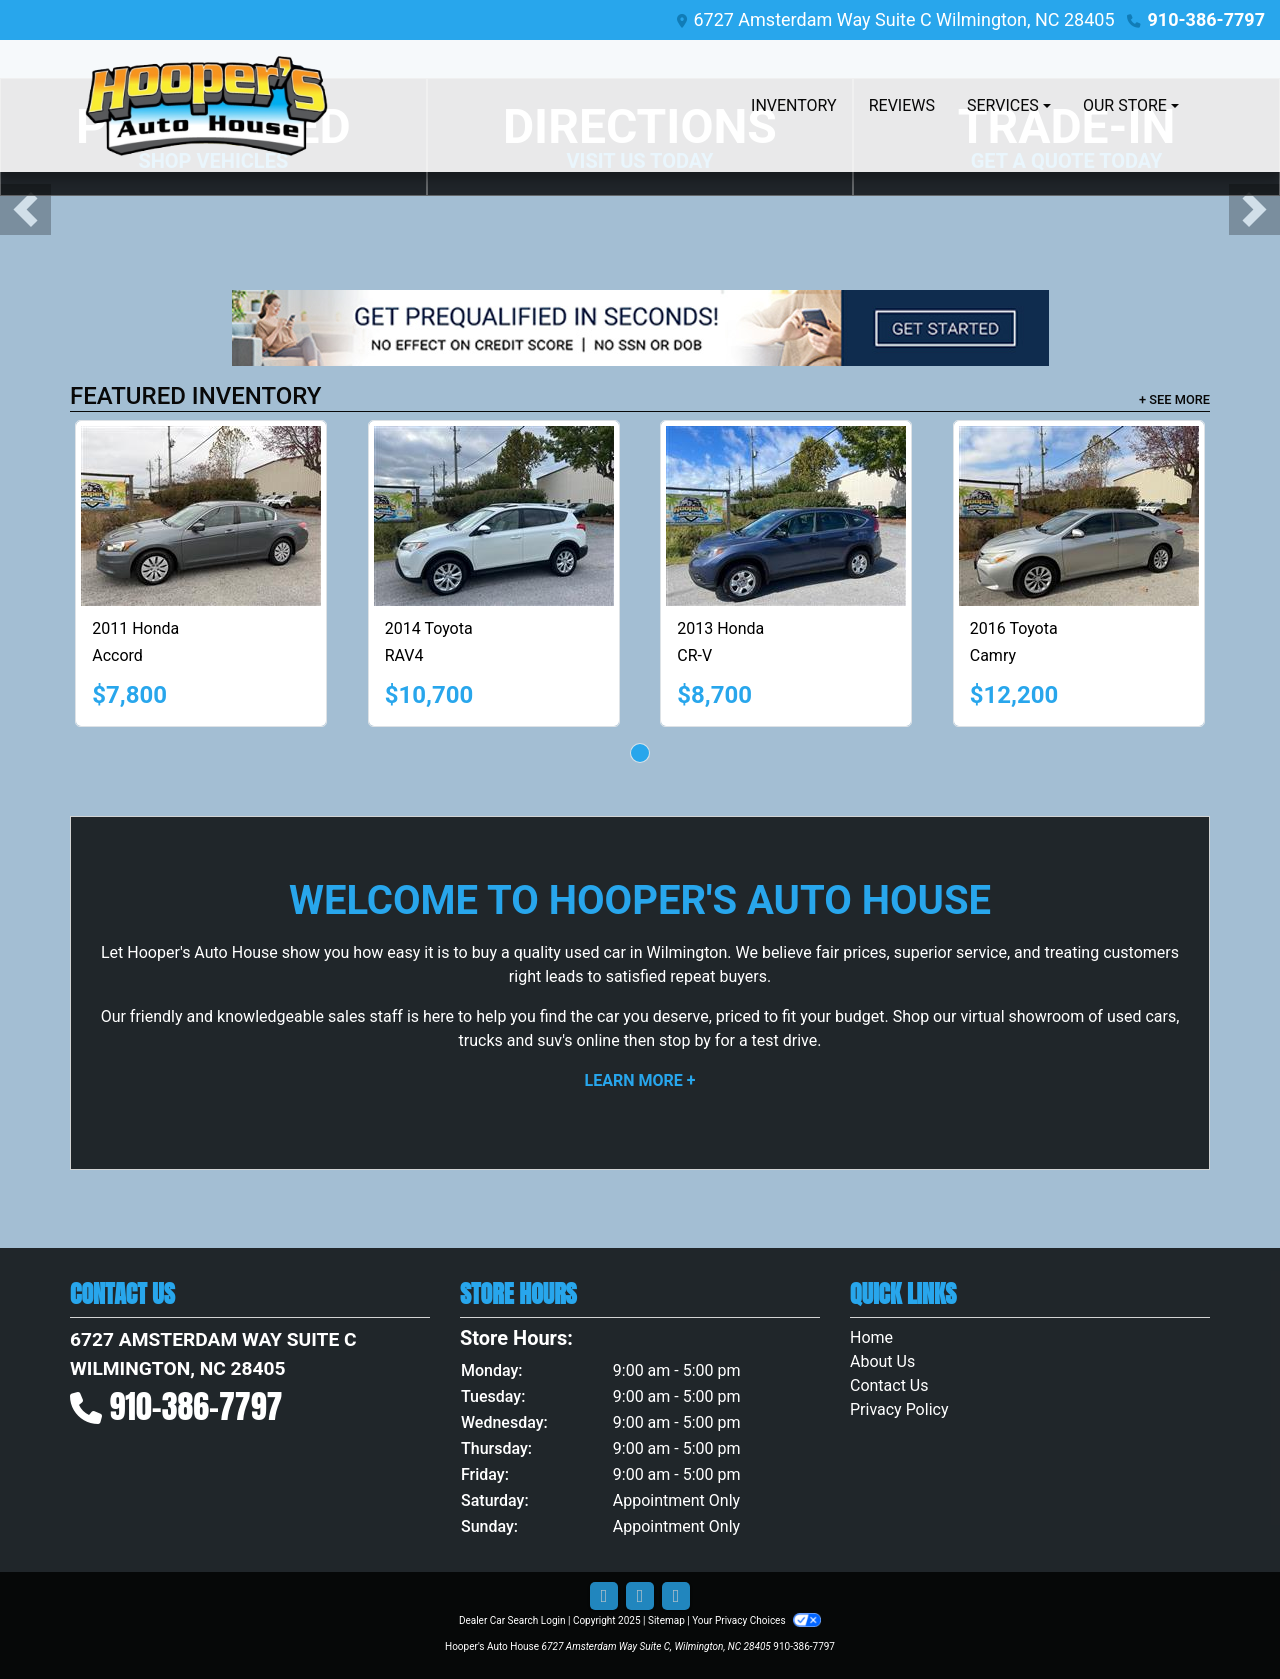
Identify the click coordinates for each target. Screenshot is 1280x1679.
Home (871, 1337)
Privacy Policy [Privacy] (899, 1409)
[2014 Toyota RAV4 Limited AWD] (494, 516)
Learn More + (640, 1080)
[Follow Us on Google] (640, 1596)
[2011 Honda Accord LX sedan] (201, 516)
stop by (685, 1040)
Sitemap (666, 1620)
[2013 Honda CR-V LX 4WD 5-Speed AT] (786, 516)
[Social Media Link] (676, 1596)
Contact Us (889, 1385)
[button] (25, 209)
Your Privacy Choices (756, 1620)
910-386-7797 (1206, 19)
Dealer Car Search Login (512, 1620)
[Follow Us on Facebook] (604, 1596)
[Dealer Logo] (206, 106)
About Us (882, 1361)
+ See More (1174, 399)
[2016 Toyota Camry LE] (1079, 516)
